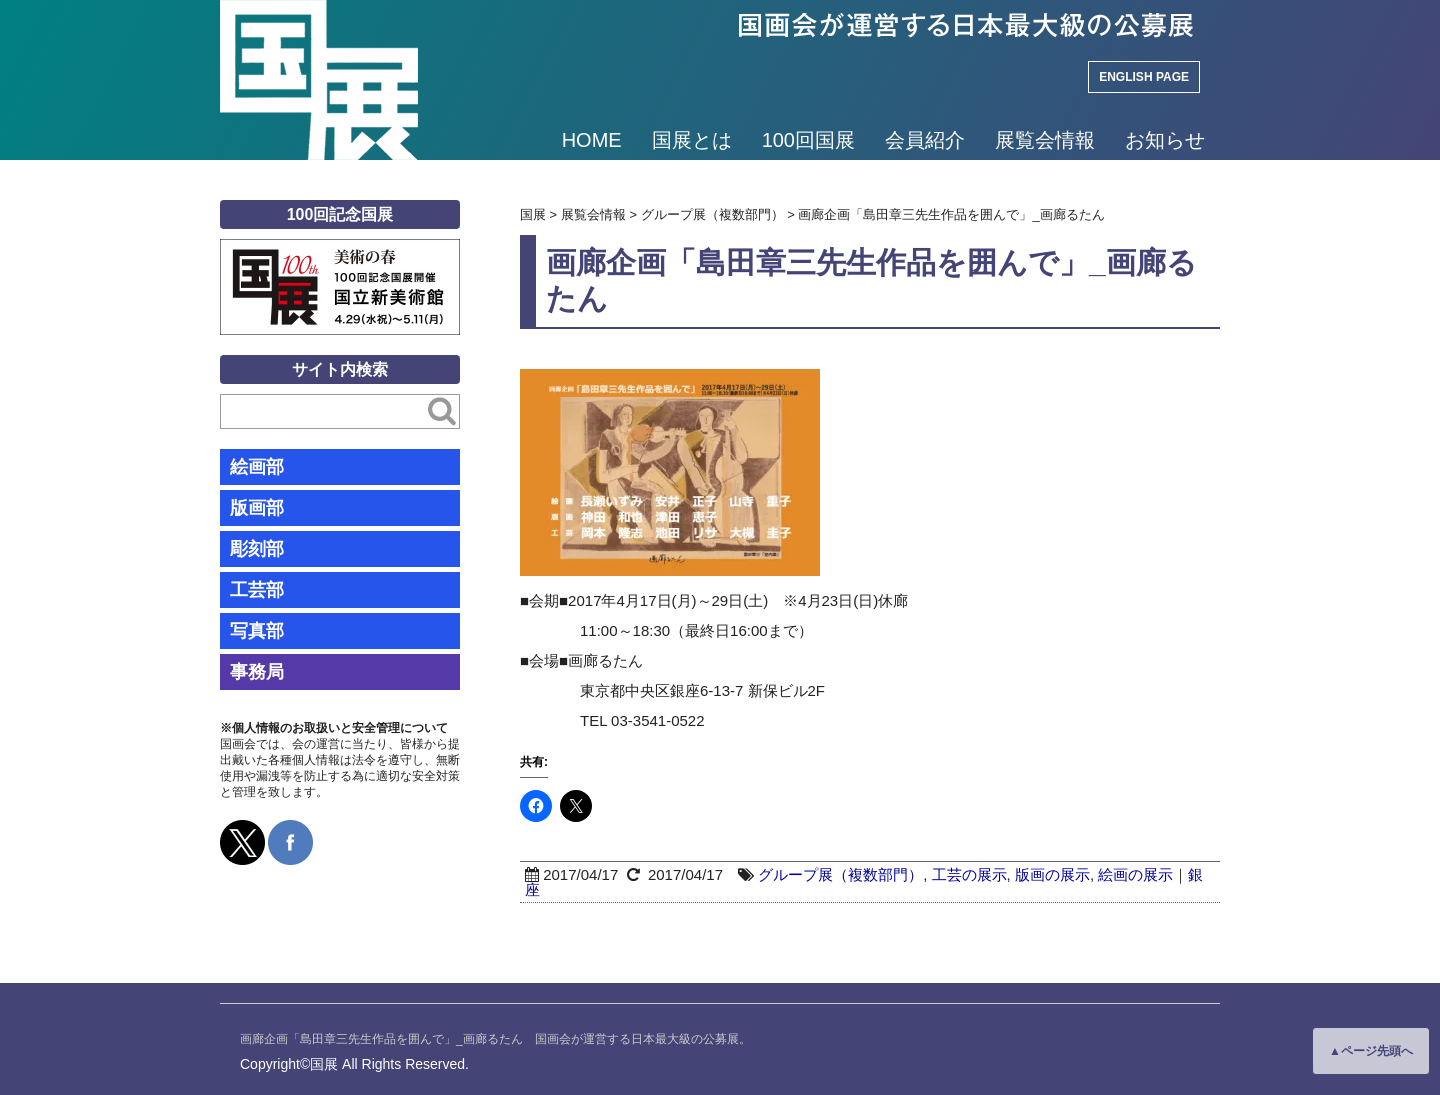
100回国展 (808, 140)
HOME (592, 140)
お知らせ (1165, 140)
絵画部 (257, 467)
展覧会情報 (1045, 140)
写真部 (257, 631)
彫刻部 (257, 549)
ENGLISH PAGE (1144, 77)
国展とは (692, 140)
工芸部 (257, 590)
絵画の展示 (1135, 874)
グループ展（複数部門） (840, 874)
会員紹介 (925, 140)
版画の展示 (1052, 874)
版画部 (257, 508)
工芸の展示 (969, 874)
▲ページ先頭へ (1371, 1051)
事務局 (257, 672)
